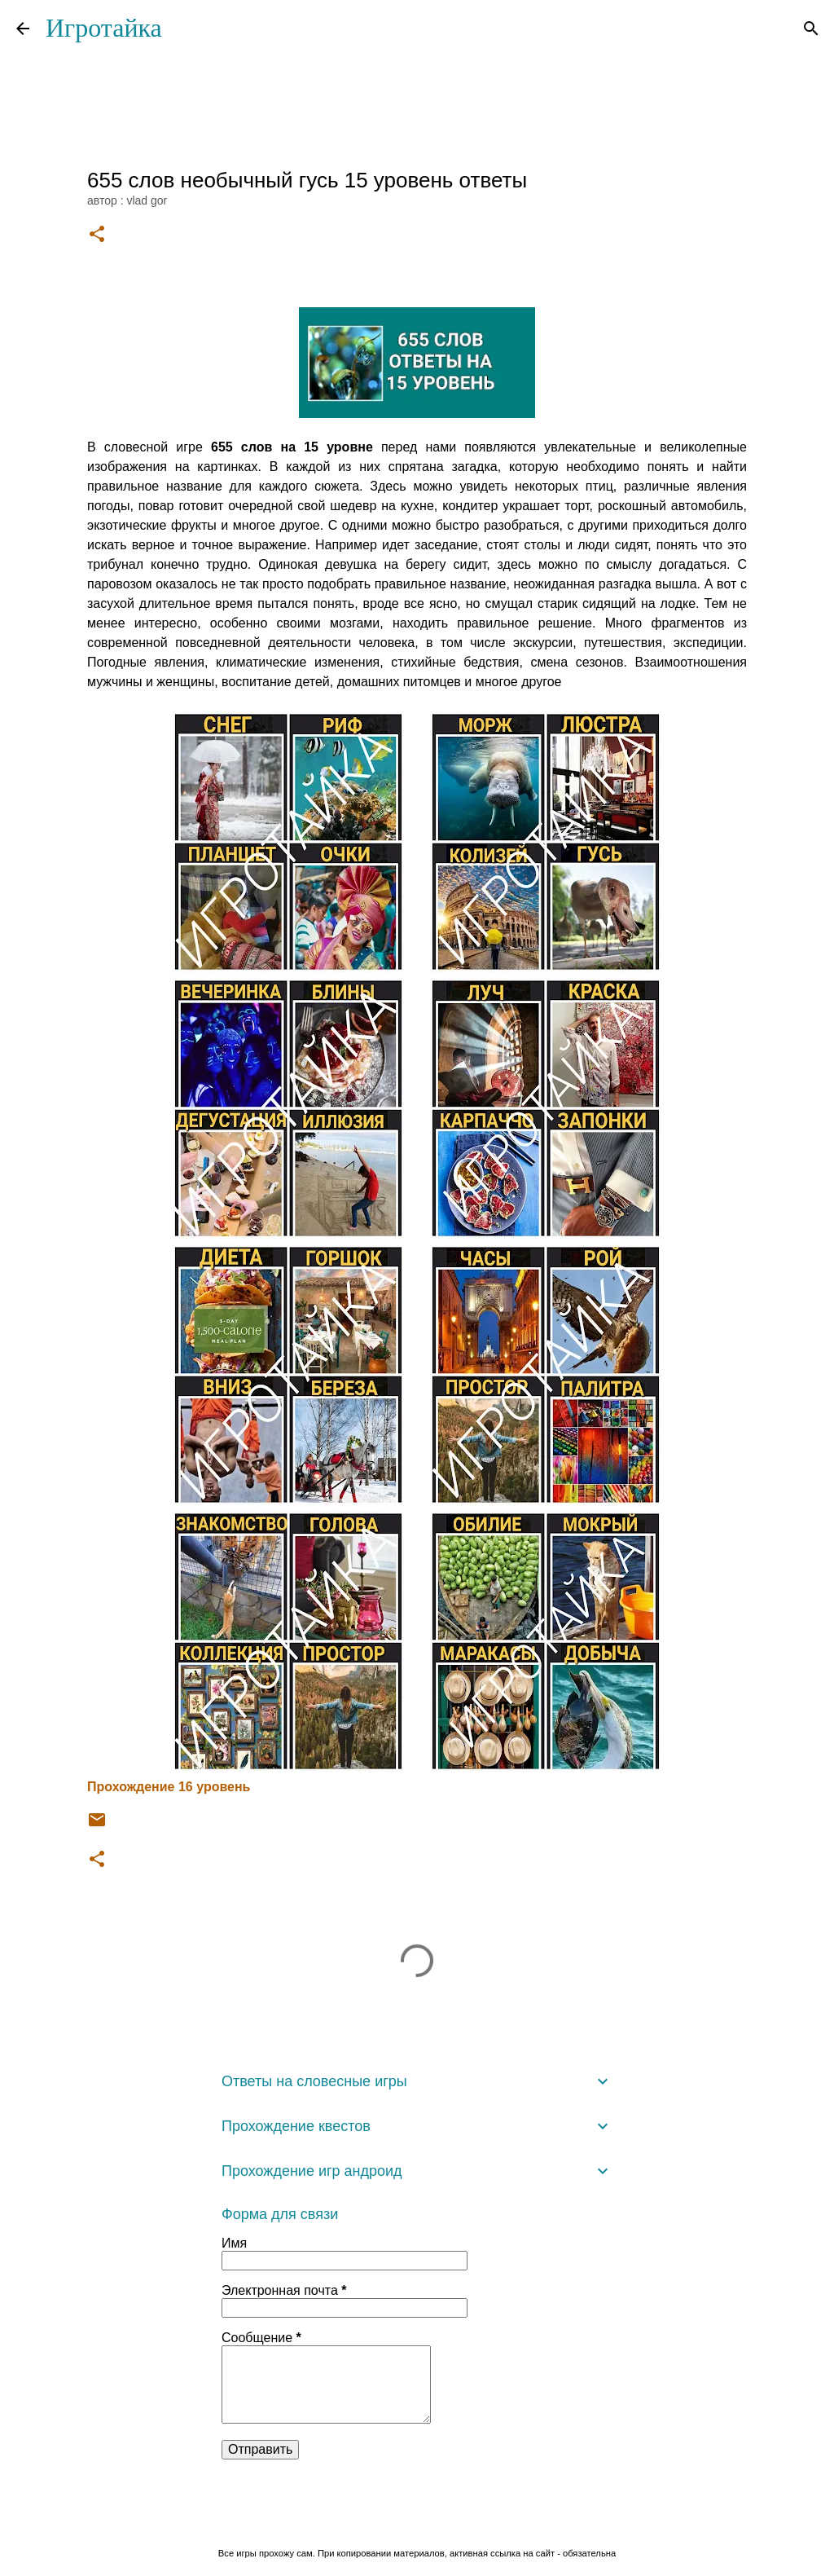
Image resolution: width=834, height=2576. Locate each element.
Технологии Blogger (417, 2519)
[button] (97, 235)
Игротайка (104, 27)
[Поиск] (811, 28)
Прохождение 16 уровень (168, 1787)
